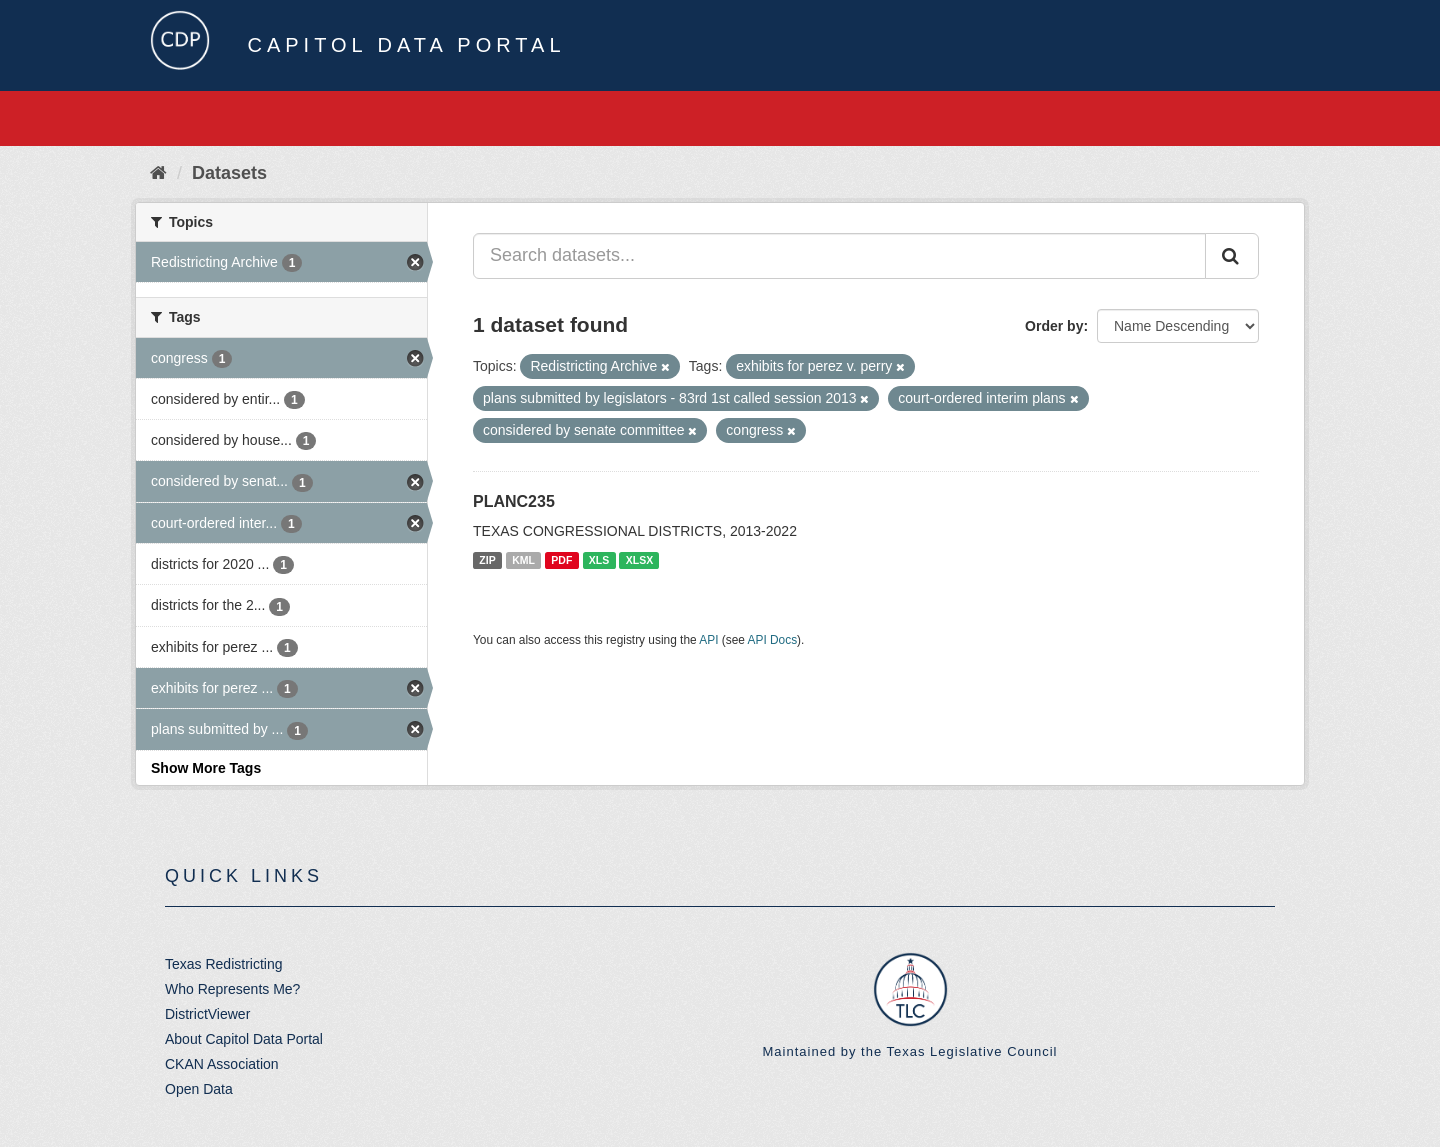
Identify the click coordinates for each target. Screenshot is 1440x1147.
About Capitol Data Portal (244, 1039)
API (708, 640)
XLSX (639, 560)
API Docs (773, 640)
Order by (1054, 326)
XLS (599, 560)
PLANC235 (514, 501)
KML (523, 560)
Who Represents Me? (232, 989)
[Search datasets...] (839, 256)
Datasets (229, 173)
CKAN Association (222, 1064)
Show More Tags (206, 768)
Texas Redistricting (224, 964)
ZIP (487, 560)
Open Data (199, 1089)
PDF (561, 560)
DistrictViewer (207, 1014)
